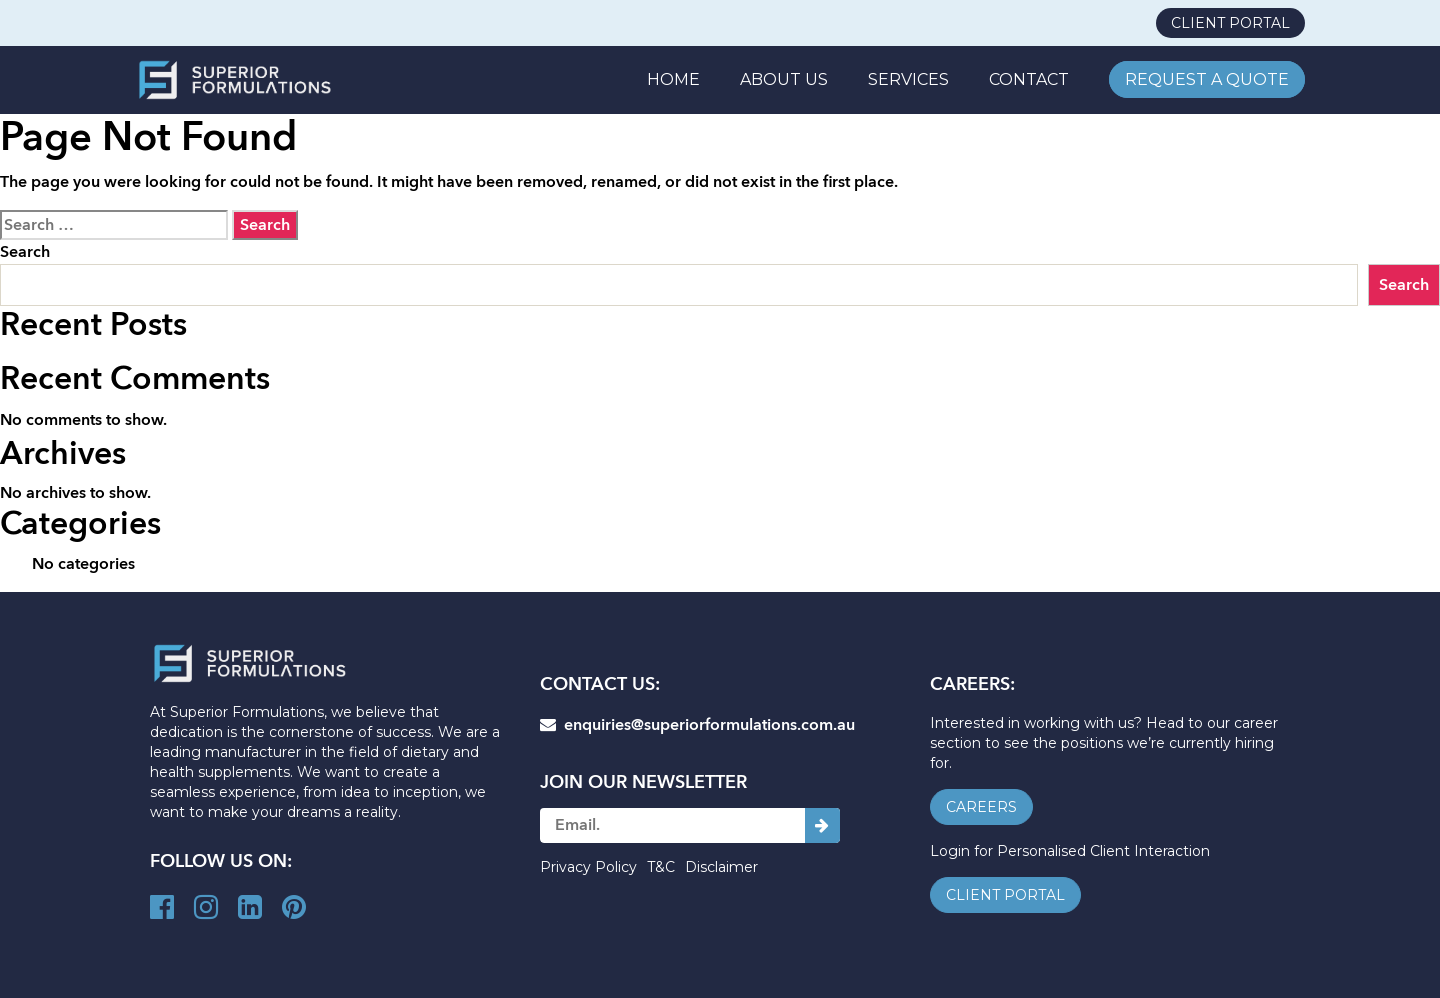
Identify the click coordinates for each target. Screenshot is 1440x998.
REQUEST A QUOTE (1207, 79)
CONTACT (1029, 79)
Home (673, 79)
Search (25, 252)
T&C (661, 867)
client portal (1230, 23)
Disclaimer (721, 867)
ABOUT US (784, 79)
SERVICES (908, 79)
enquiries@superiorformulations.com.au (697, 725)
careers (981, 807)
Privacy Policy (588, 867)
